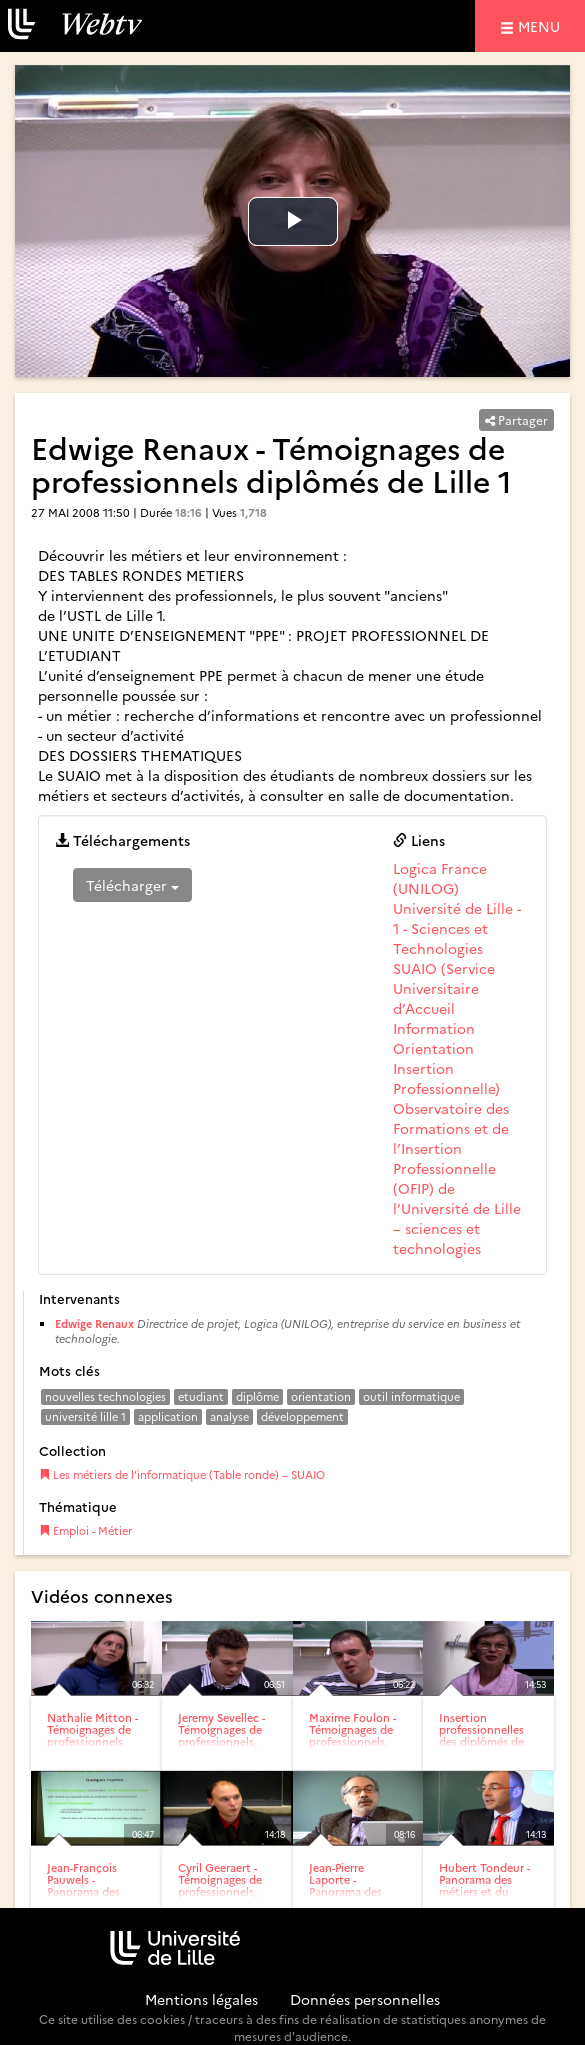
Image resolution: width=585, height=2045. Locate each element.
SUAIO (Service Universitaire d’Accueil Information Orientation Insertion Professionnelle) (446, 1028)
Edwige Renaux (94, 1323)
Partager (516, 419)
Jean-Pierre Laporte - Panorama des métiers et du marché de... (345, 1891)
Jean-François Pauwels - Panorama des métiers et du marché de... (83, 1891)
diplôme (257, 1396)
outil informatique (411, 1396)
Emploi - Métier (85, 1530)
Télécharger (132, 885)
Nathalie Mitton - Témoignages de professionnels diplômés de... (92, 1735)
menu (542, 25)
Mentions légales (201, 1999)
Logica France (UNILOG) (440, 878)
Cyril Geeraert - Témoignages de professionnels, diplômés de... (220, 1885)
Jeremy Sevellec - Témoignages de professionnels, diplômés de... (221, 1735)
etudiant (201, 1396)
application (168, 1416)
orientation (321, 1396)
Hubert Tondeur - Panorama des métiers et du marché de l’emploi (484, 1891)
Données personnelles (365, 1999)
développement (302, 1416)
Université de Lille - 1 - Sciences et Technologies (457, 928)
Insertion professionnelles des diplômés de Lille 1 (481, 1735)
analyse (229, 1416)
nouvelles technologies (105, 1396)
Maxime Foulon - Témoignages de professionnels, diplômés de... (352, 1735)
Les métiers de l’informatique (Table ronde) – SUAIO (182, 1474)
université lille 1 (85, 1416)
